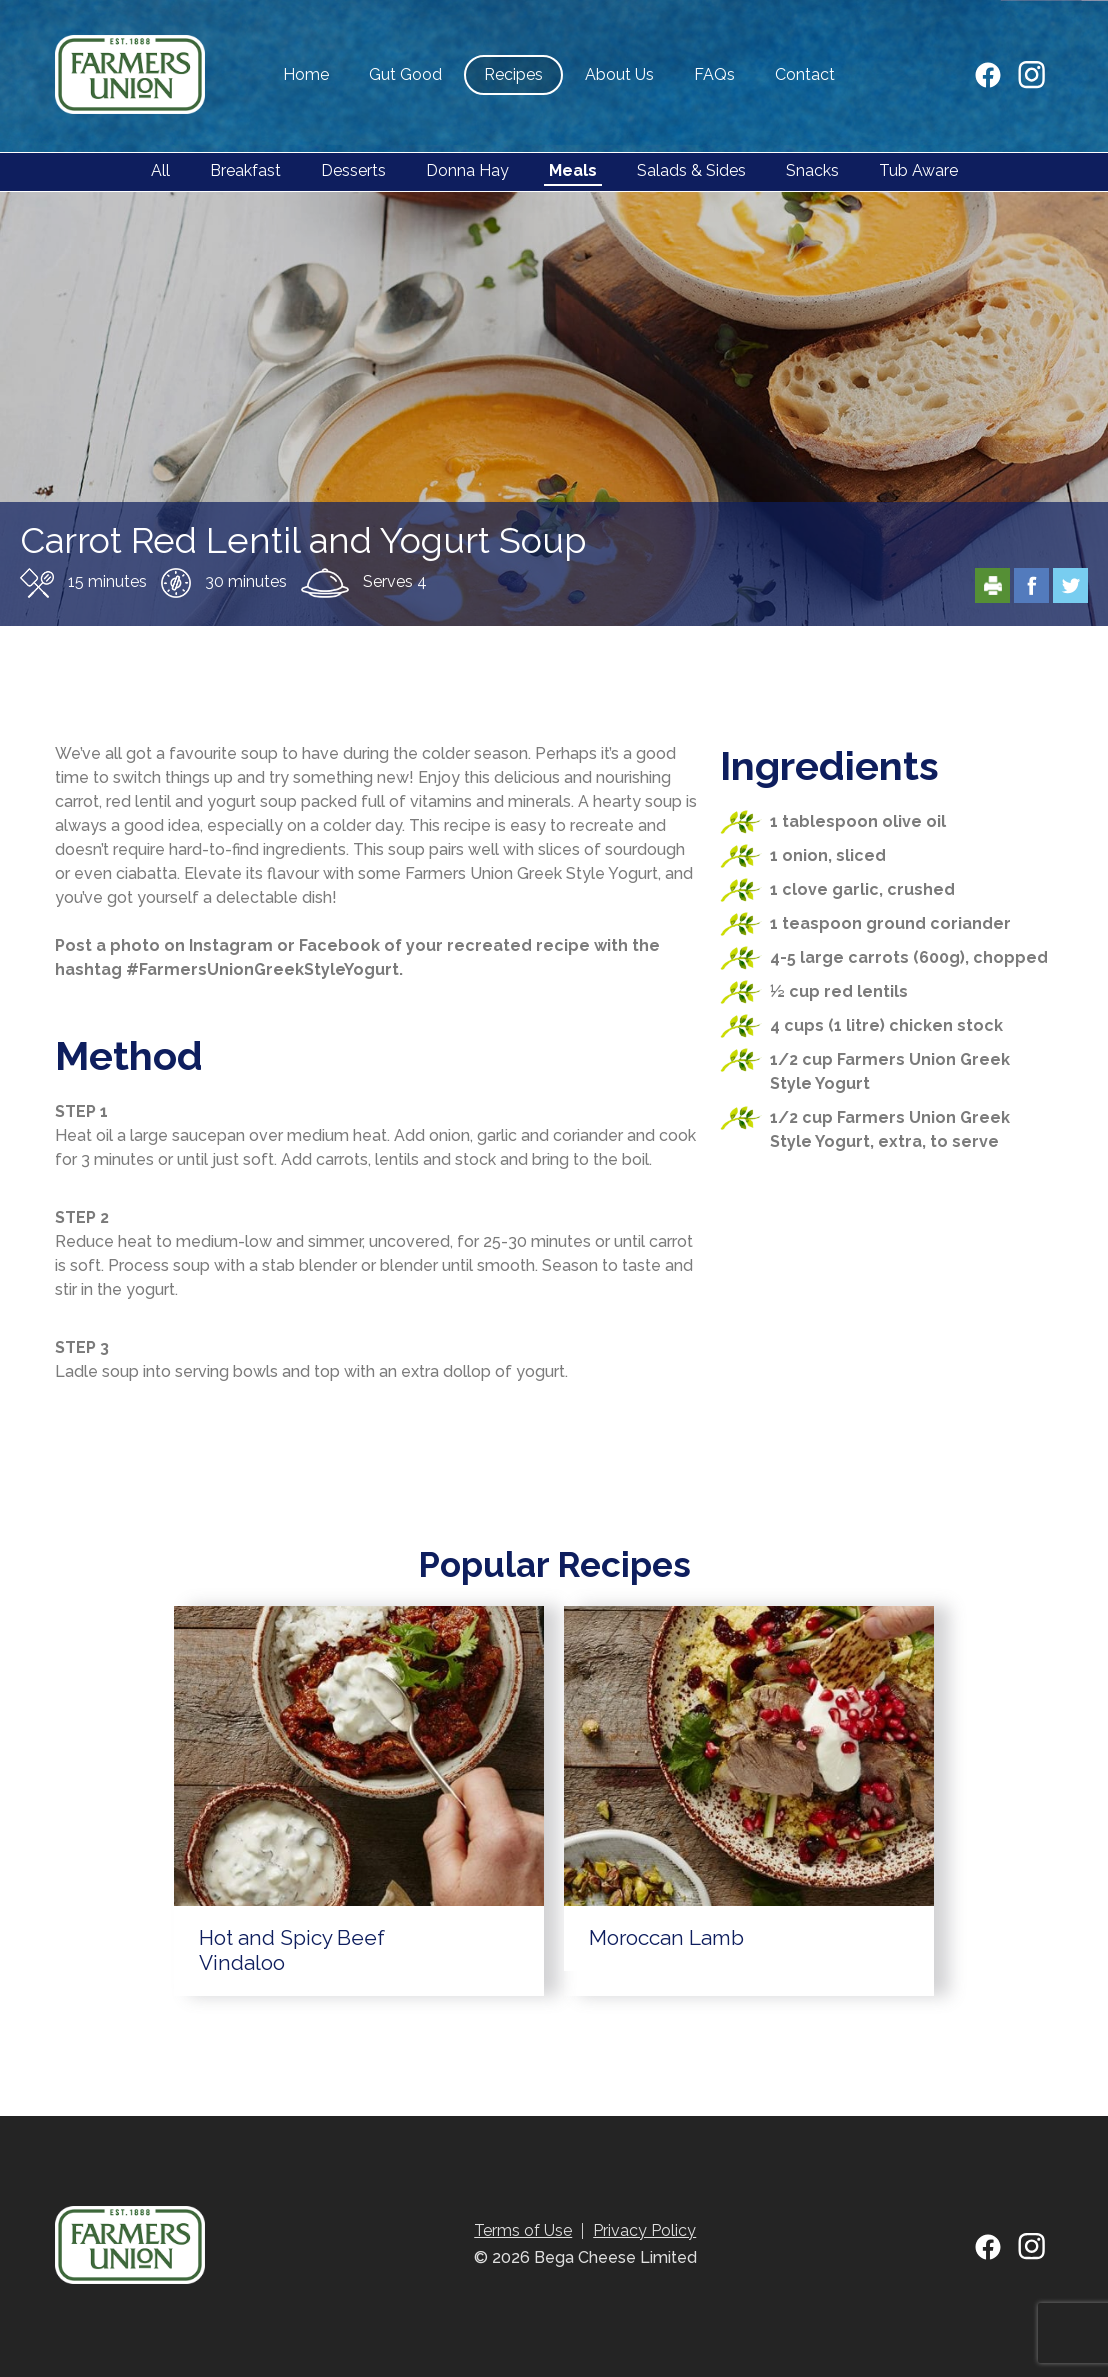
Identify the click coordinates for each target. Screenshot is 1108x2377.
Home (306, 74)
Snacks (812, 170)
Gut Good (405, 74)
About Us (619, 74)
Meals (573, 170)
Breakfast (245, 170)
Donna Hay (467, 170)
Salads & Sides (691, 170)
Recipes (513, 74)
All (160, 170)
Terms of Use (523, 2230)
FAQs (714, 74)
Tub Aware (918, 170)
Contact (805, 74)
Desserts (353, 170)
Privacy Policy (644, 2230)
